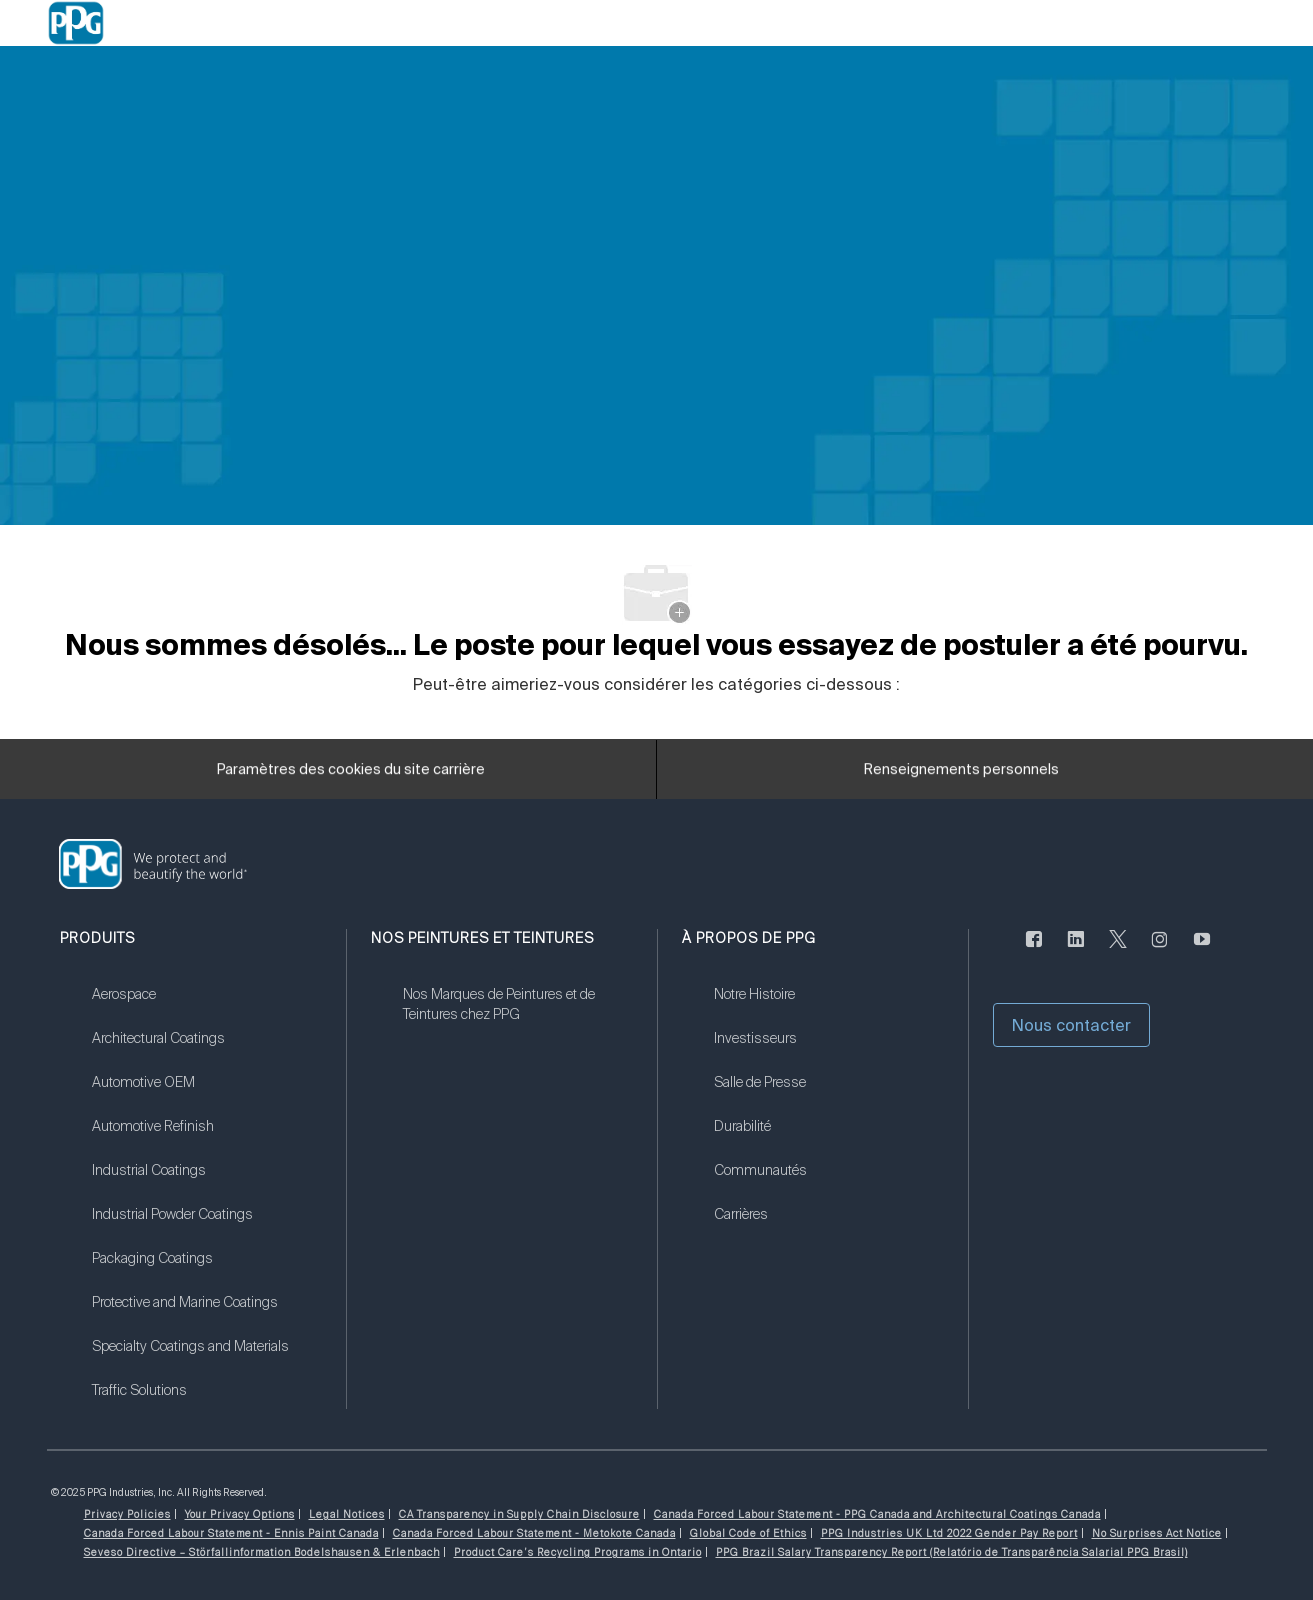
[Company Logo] (76, 23)
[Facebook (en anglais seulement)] (1034, 951)
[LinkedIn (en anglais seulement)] (1076, 951)
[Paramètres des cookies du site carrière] (351, 776)
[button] (1071, 1025)
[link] (206, 1007)
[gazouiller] (1118, 951)
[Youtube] (1202, 951)
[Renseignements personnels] (961, 776)
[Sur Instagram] (1160, 951)
